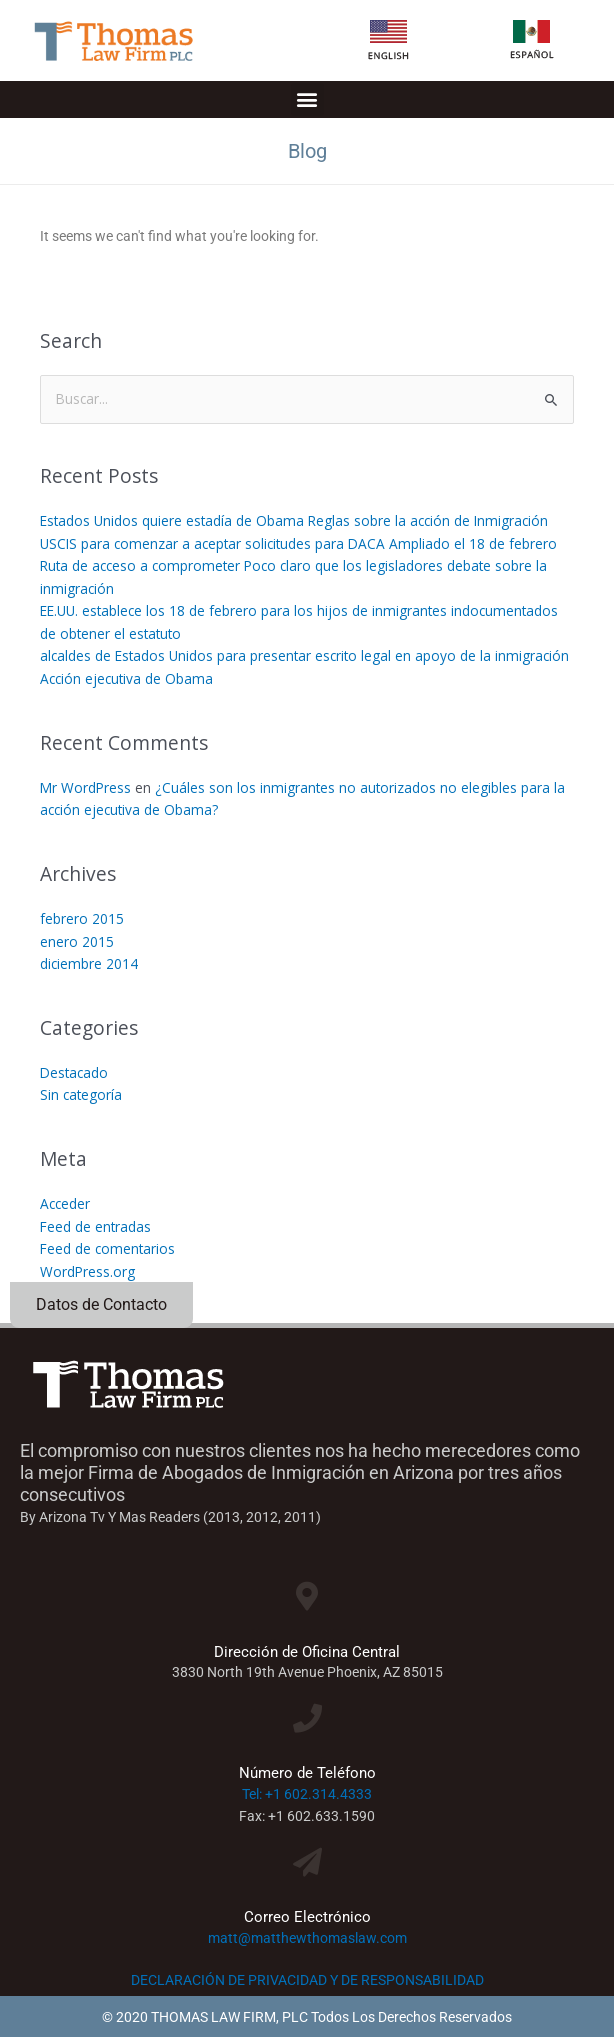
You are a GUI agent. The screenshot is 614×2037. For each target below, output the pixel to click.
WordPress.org (87, 1271)
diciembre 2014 (89, 963)
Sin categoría (81, 1094)
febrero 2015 (82, 918)
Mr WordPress (85, 787)
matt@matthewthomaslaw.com (307, 1938)
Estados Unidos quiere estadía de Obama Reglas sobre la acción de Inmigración (294, 520)
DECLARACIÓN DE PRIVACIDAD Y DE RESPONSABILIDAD (307, 1980)
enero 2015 (77, 941)
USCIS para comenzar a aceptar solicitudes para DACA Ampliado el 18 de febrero (298, 543)
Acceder (65, 1203)
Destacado (74, 1072)
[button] (307, 99)
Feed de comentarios (107, 1248)
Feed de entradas (95, 1226)
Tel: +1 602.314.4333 (307, 1794)
